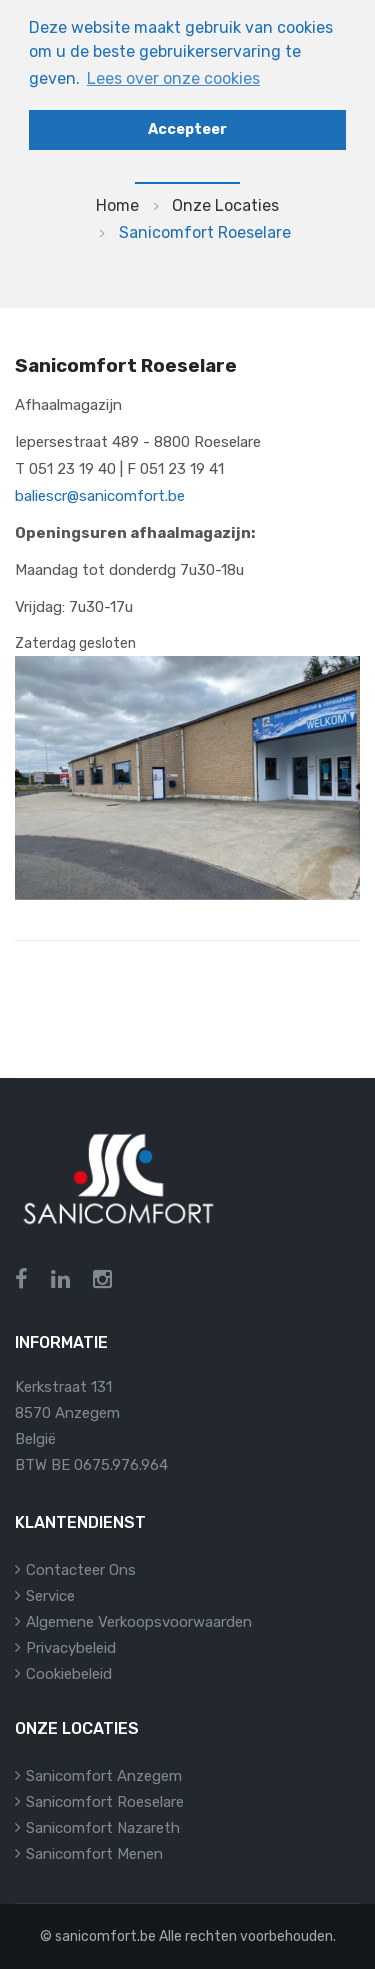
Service (50, 1596)
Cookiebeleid (69, 1674)
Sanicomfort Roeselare (105, 1802)
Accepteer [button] (187, 129)
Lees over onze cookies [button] (173, 78)
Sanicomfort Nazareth (103, 1828)
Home (117, 205)
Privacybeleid (71, 1648)
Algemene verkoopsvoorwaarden (139, 1622)
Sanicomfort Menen (94, 1854)
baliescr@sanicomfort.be (100, 496)
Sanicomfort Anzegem (104, 1776)
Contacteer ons (81, 1570)
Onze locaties (225, 205)
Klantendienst (80, 1522)
